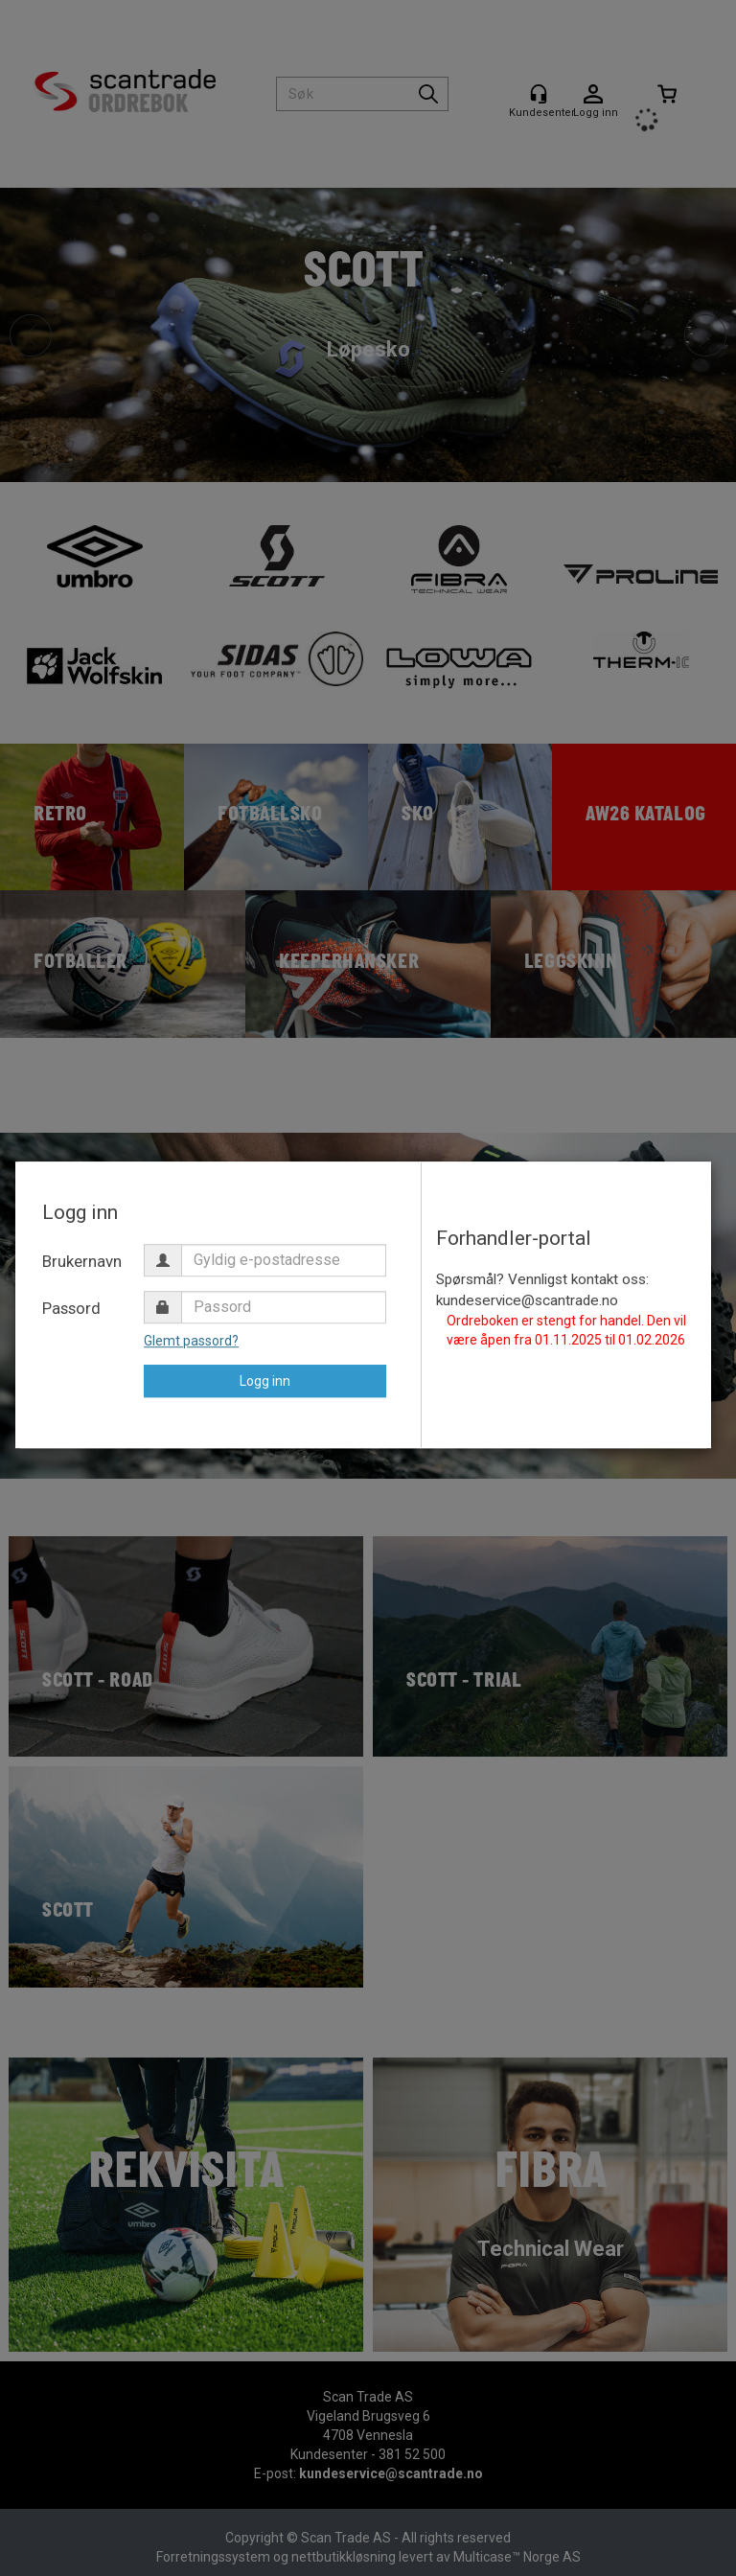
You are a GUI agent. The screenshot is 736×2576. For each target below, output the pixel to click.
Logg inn (265, 1381)
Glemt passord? (191, 1340)
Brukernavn (82, 1261)
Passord (71, 1308)
